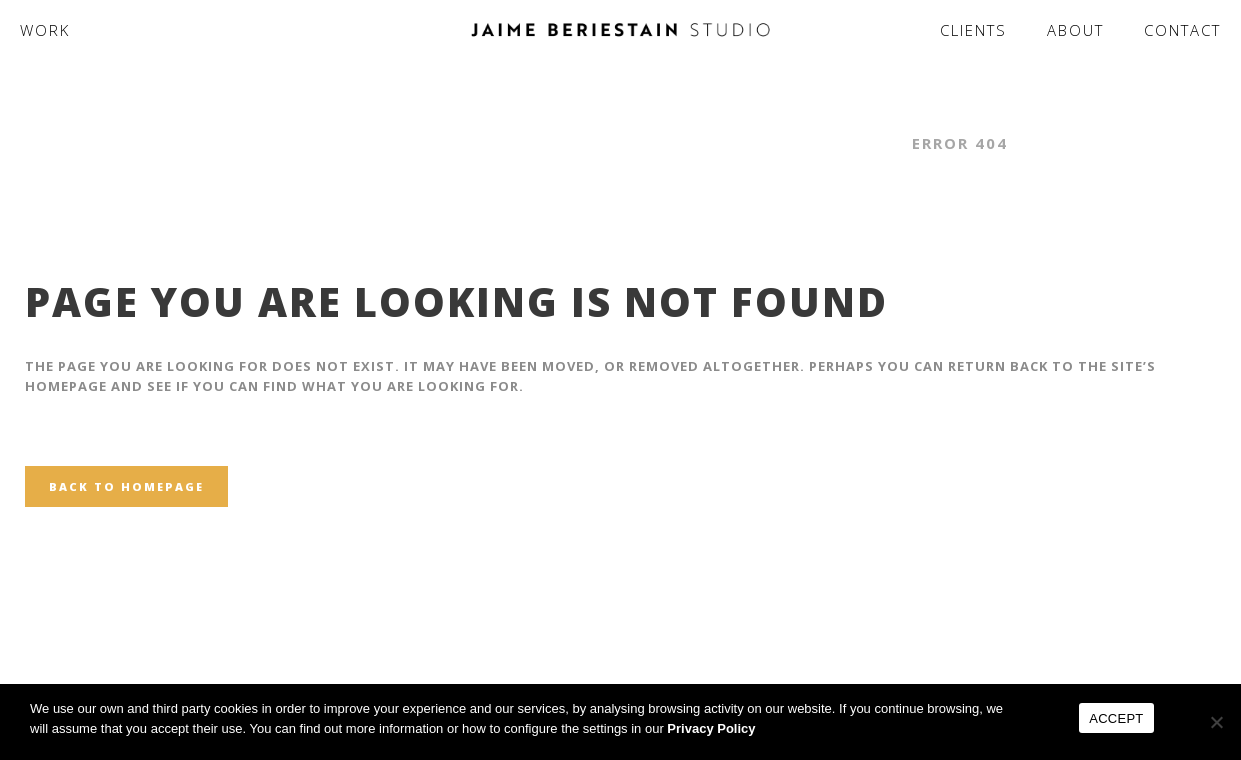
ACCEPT (1116, 718)
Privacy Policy (711, 728)
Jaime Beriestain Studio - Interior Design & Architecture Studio (563, 143)
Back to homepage (126, 486)
